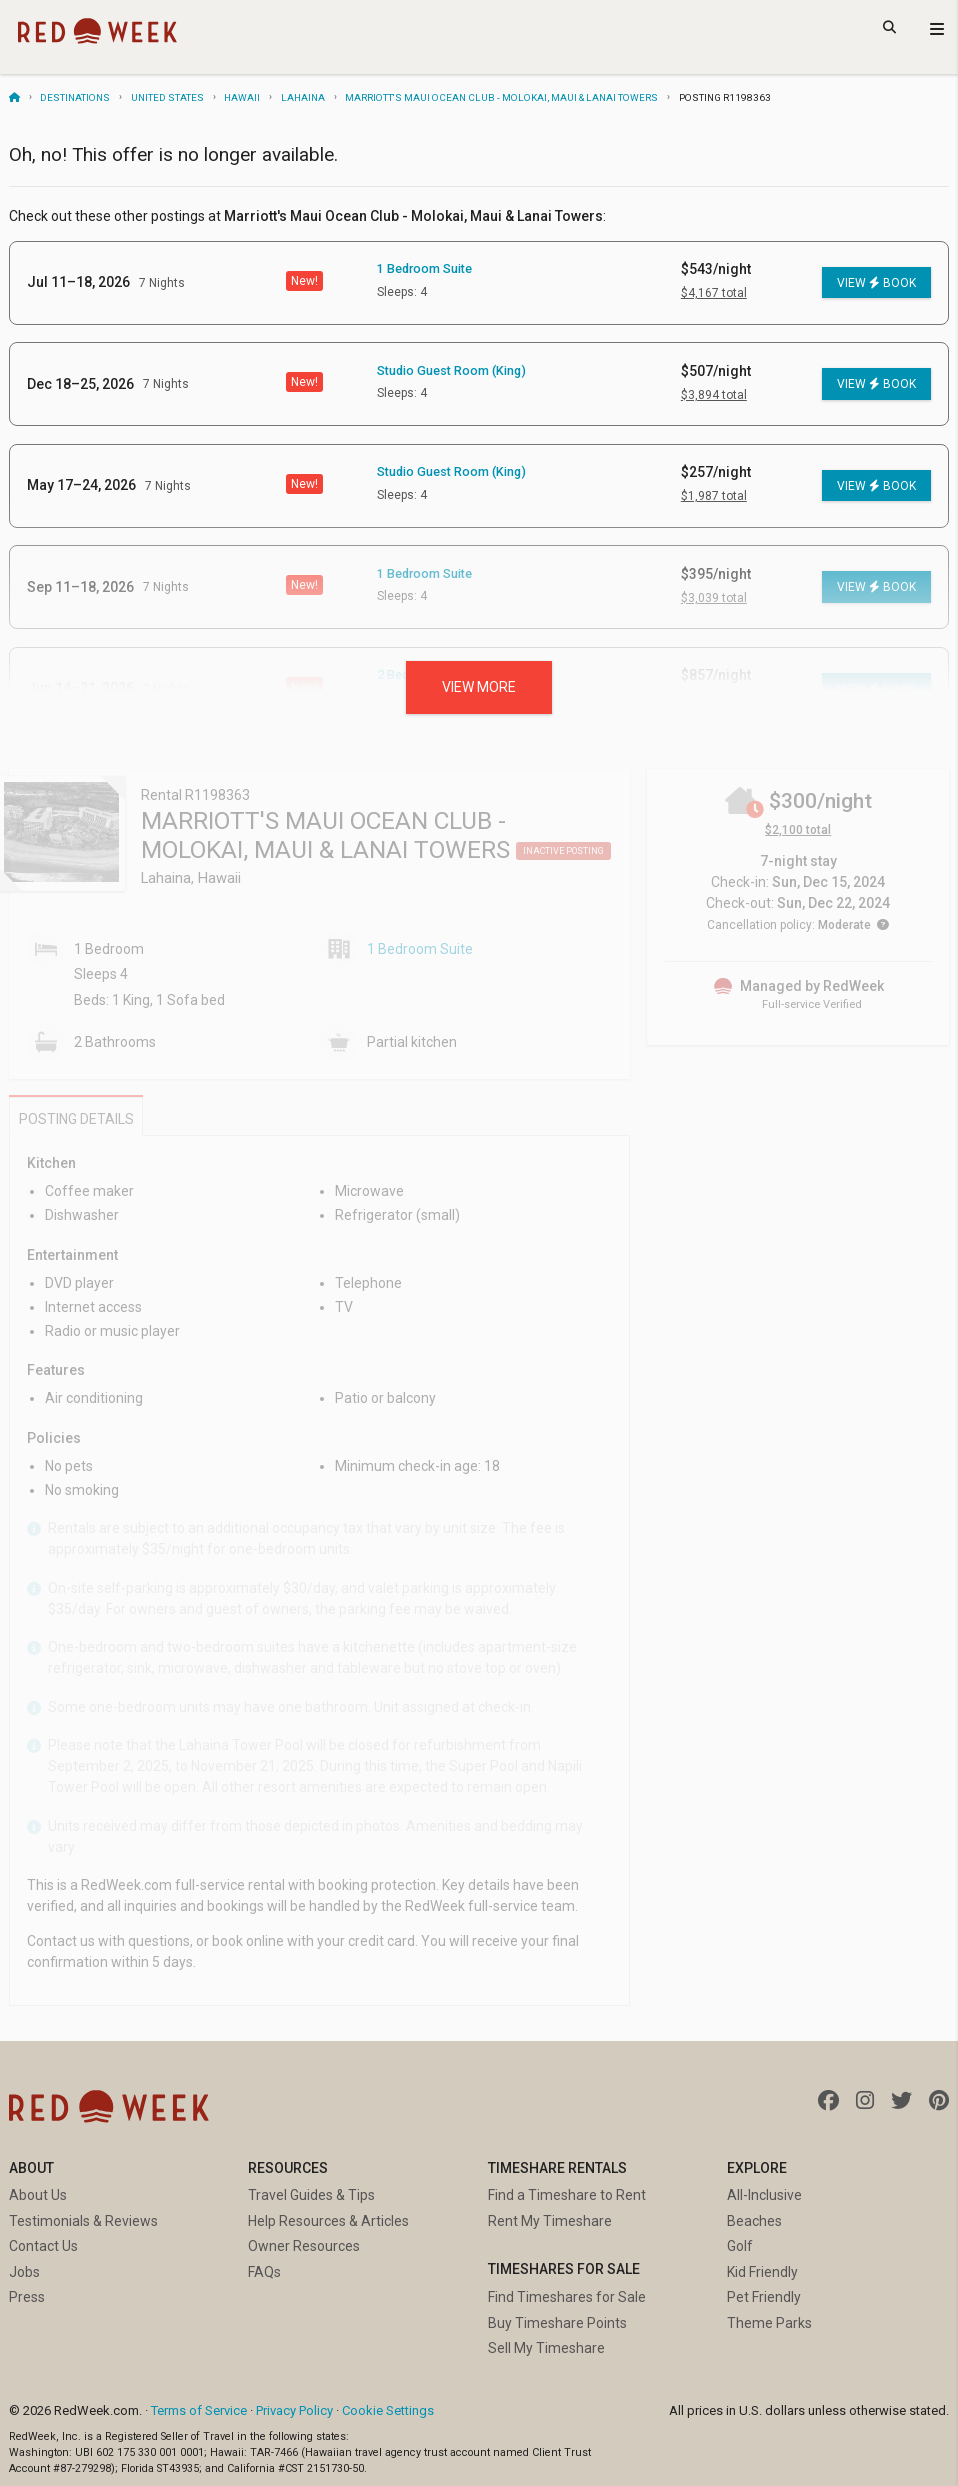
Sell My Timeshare (546, 2348)
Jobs (24, 2272)
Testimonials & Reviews (83, 2221)
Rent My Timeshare (550, 2221)
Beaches (754, 2221)
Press (27, 2297)
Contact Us (43, 2246)
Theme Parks (769, 2323)
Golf (740, 2246)
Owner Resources (304, 2246)
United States (167, 97)
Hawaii (242, 97)
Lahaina (303, 97)
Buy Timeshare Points (557, 2323)
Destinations (75, 97)
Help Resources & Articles (328, 2221)
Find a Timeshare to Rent (567, 2195)
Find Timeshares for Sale (567, 2297)
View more (479, 687)
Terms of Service (199, 2410)
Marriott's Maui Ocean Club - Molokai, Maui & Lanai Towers (501, 97)
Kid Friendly (762, 2272)
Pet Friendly (764, 2297)
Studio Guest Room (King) (451, 370)
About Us (38, 2195)
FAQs (264, 2272)
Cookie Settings (388, 2410)
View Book (876, 283)
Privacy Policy (294, 2410)
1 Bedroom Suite (424, 268)
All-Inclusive (764, 2195)
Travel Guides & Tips (311, 2195)
